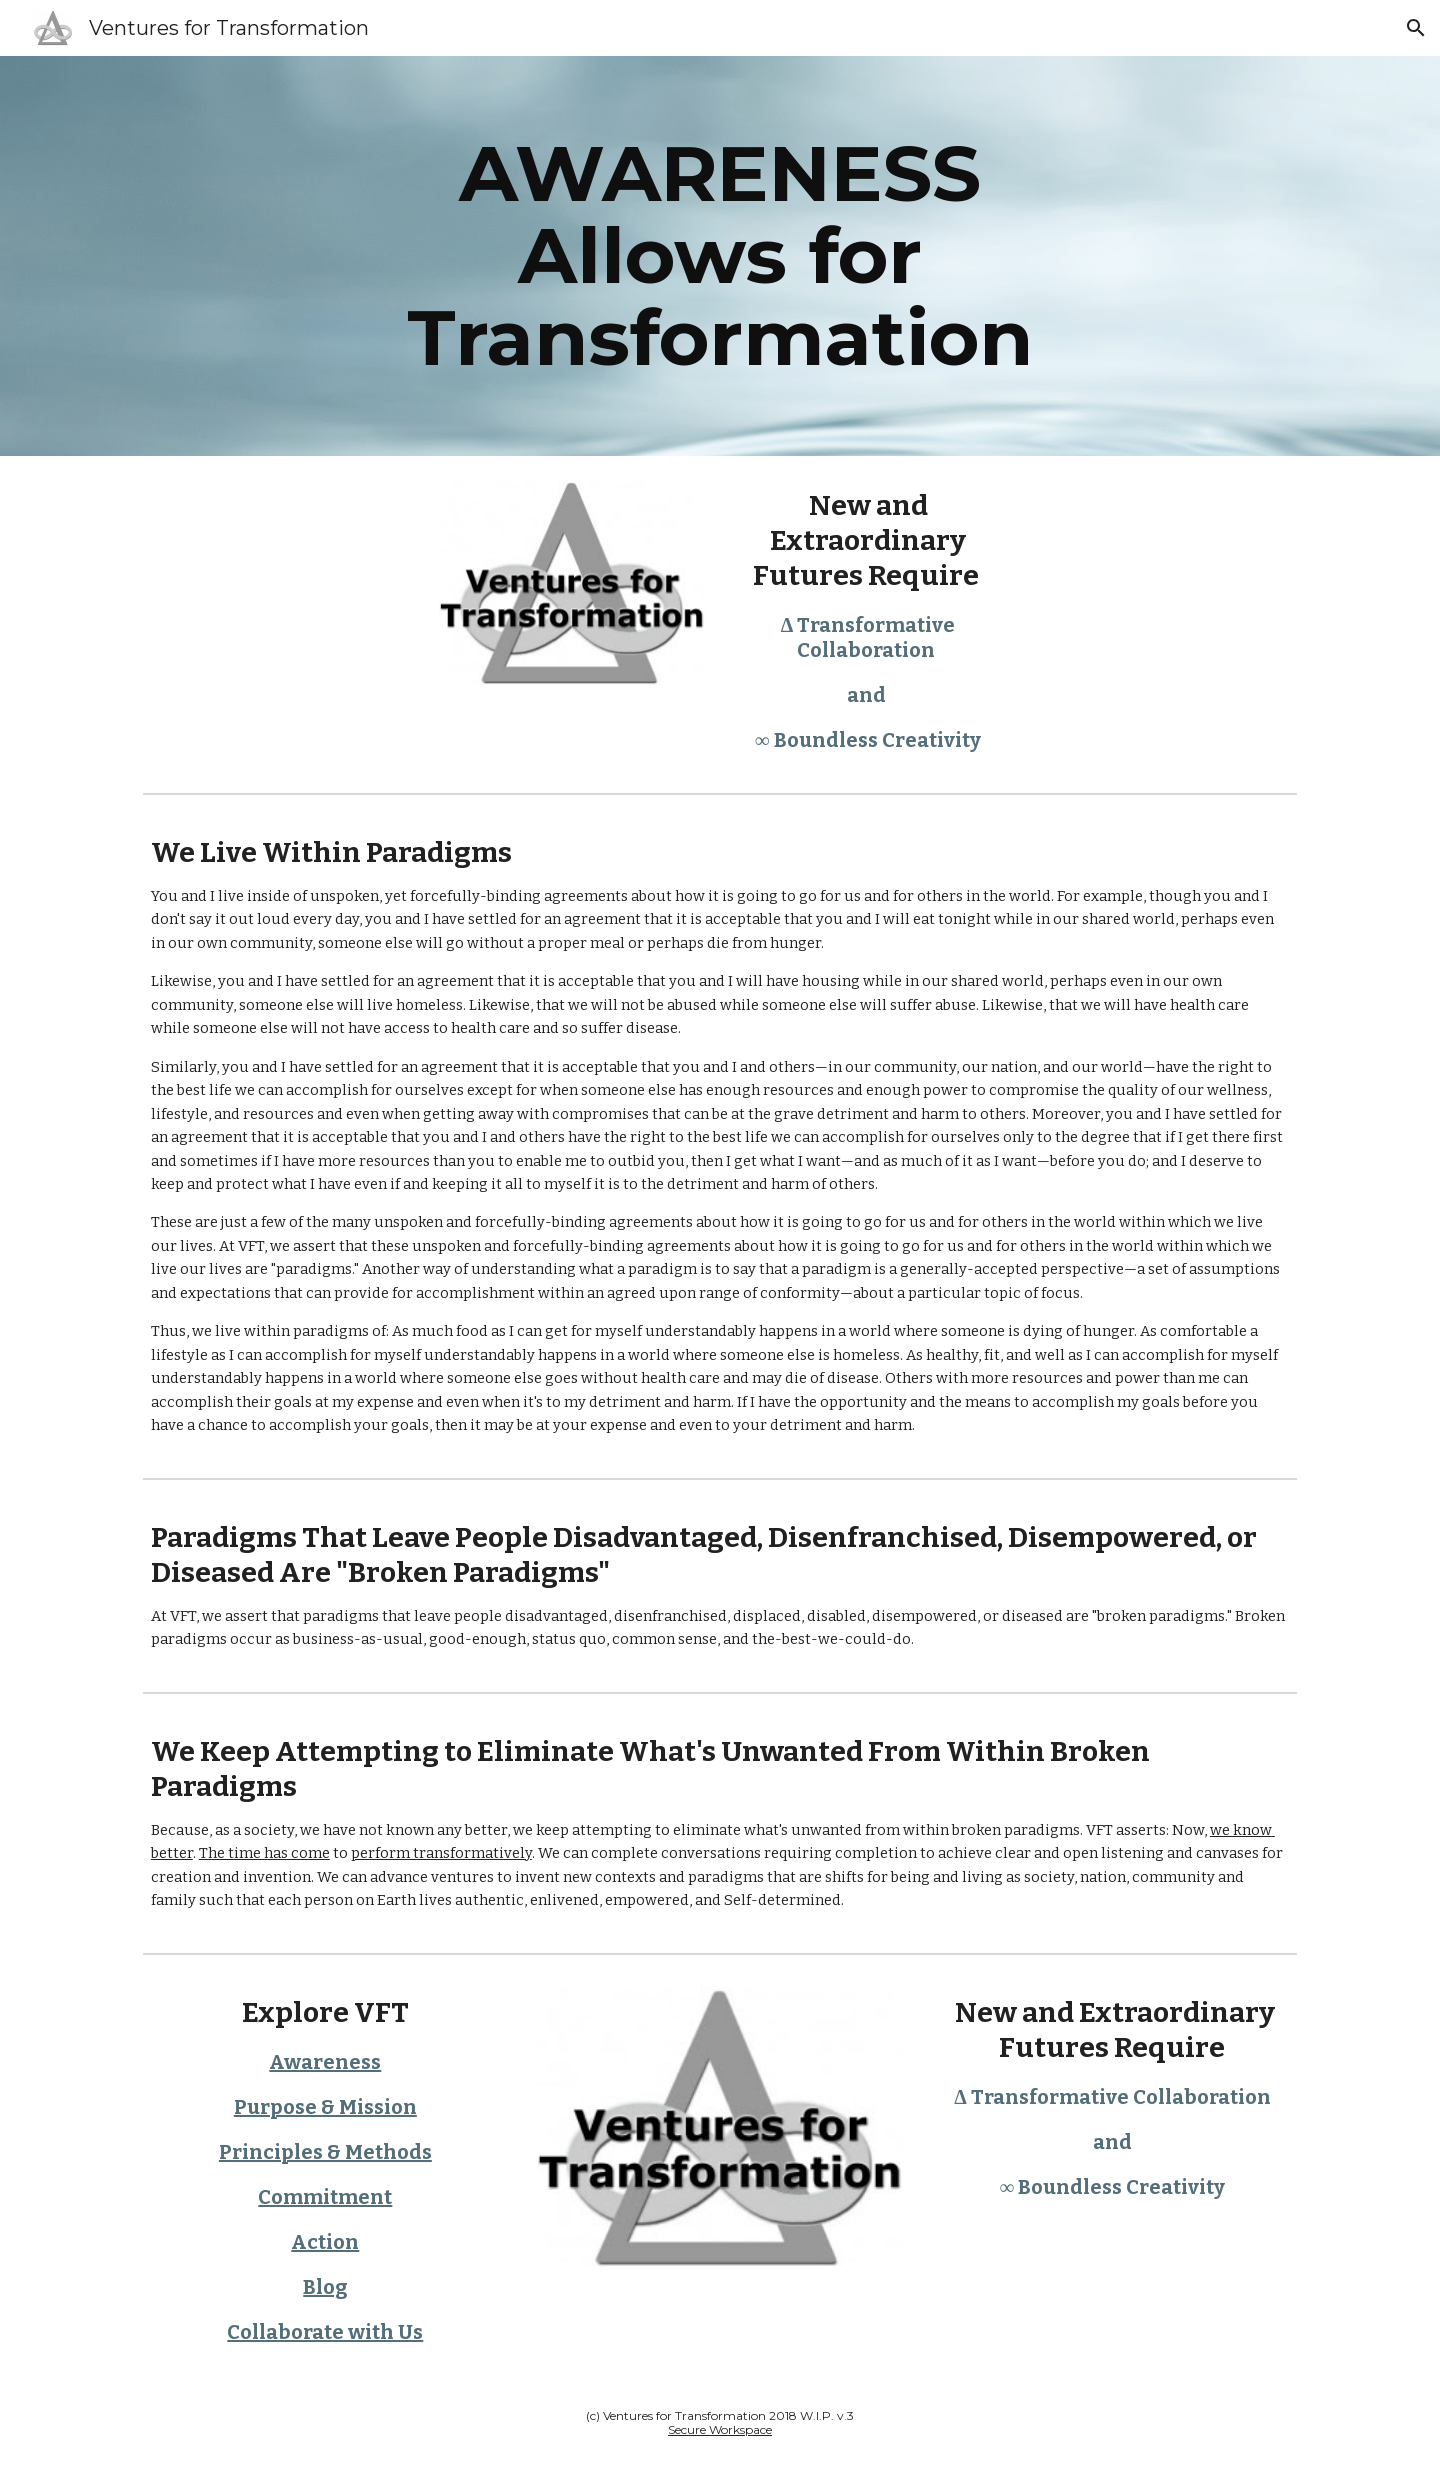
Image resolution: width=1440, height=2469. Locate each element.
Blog (325, 2287)
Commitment (325, 2197)
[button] (1416, 28)
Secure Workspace (720, 2429)
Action (325, 2242)
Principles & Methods (325, 2152)
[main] (720, 256)
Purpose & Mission (325, 2107)
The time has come (264, 1853)
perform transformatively (441, 1853)
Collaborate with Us (325, 2332)
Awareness (325, 2062)
